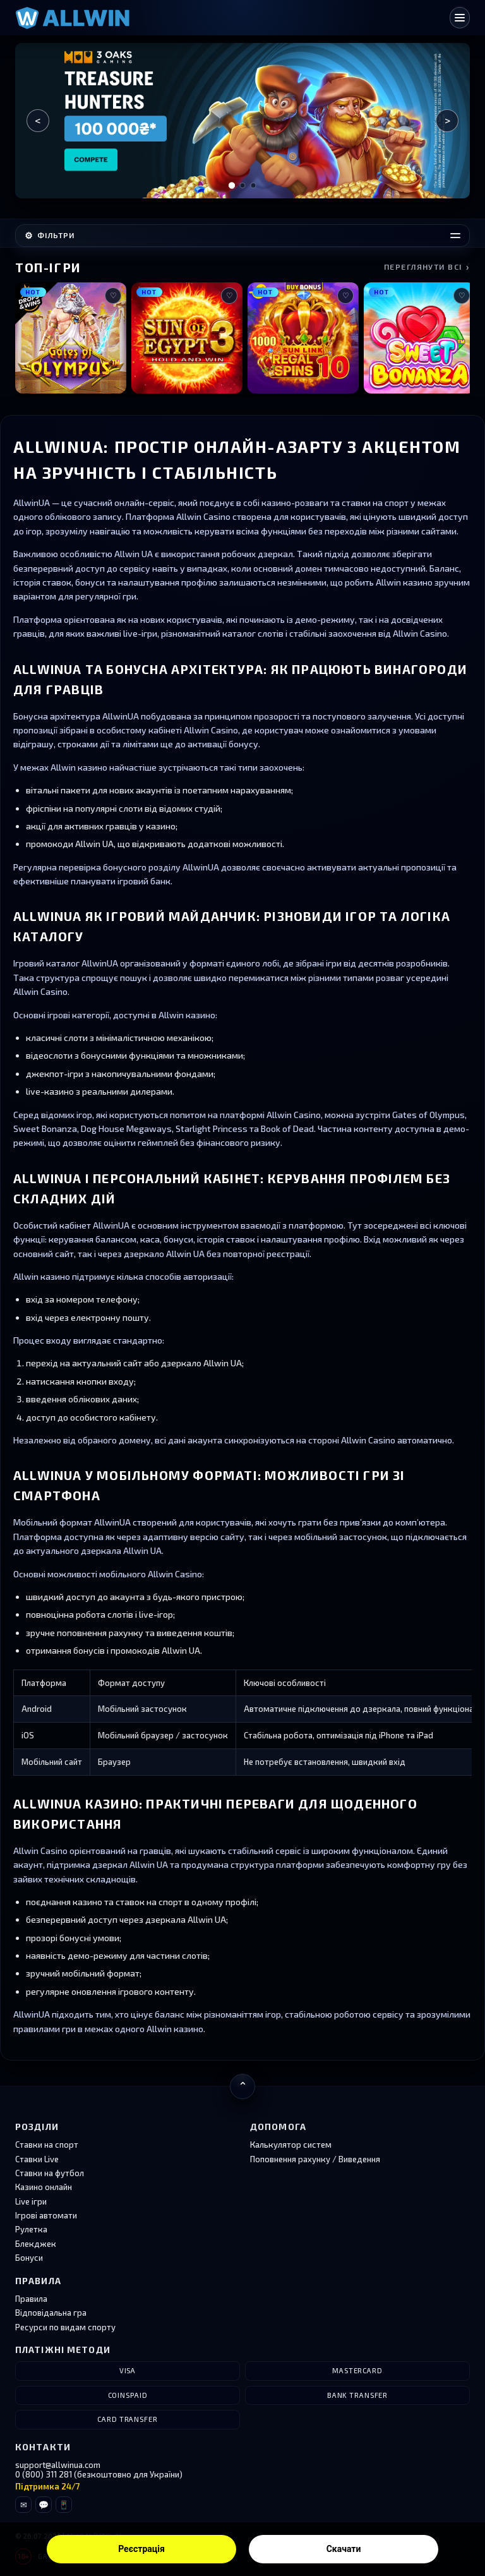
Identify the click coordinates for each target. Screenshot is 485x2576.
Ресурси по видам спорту (65, 2327)
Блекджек (35, 2244)
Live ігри (31, 2201)
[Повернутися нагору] (242, 2086)
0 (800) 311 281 (43, 2474)
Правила (31, 2299)
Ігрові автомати (46, 2215)
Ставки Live (37, 2159)
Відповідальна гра (51, 2313)
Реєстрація (141, 2549)
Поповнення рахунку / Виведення (315, 2159)
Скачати (343, 2549)
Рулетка (31, 2229)
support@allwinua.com (57, 2465)
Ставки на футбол (49, 2173)
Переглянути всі (427, 267)
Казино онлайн (43, 2187)
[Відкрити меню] (460, 17)
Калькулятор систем (291, 2145)
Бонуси (29, 2258)
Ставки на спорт (46, 2145)
